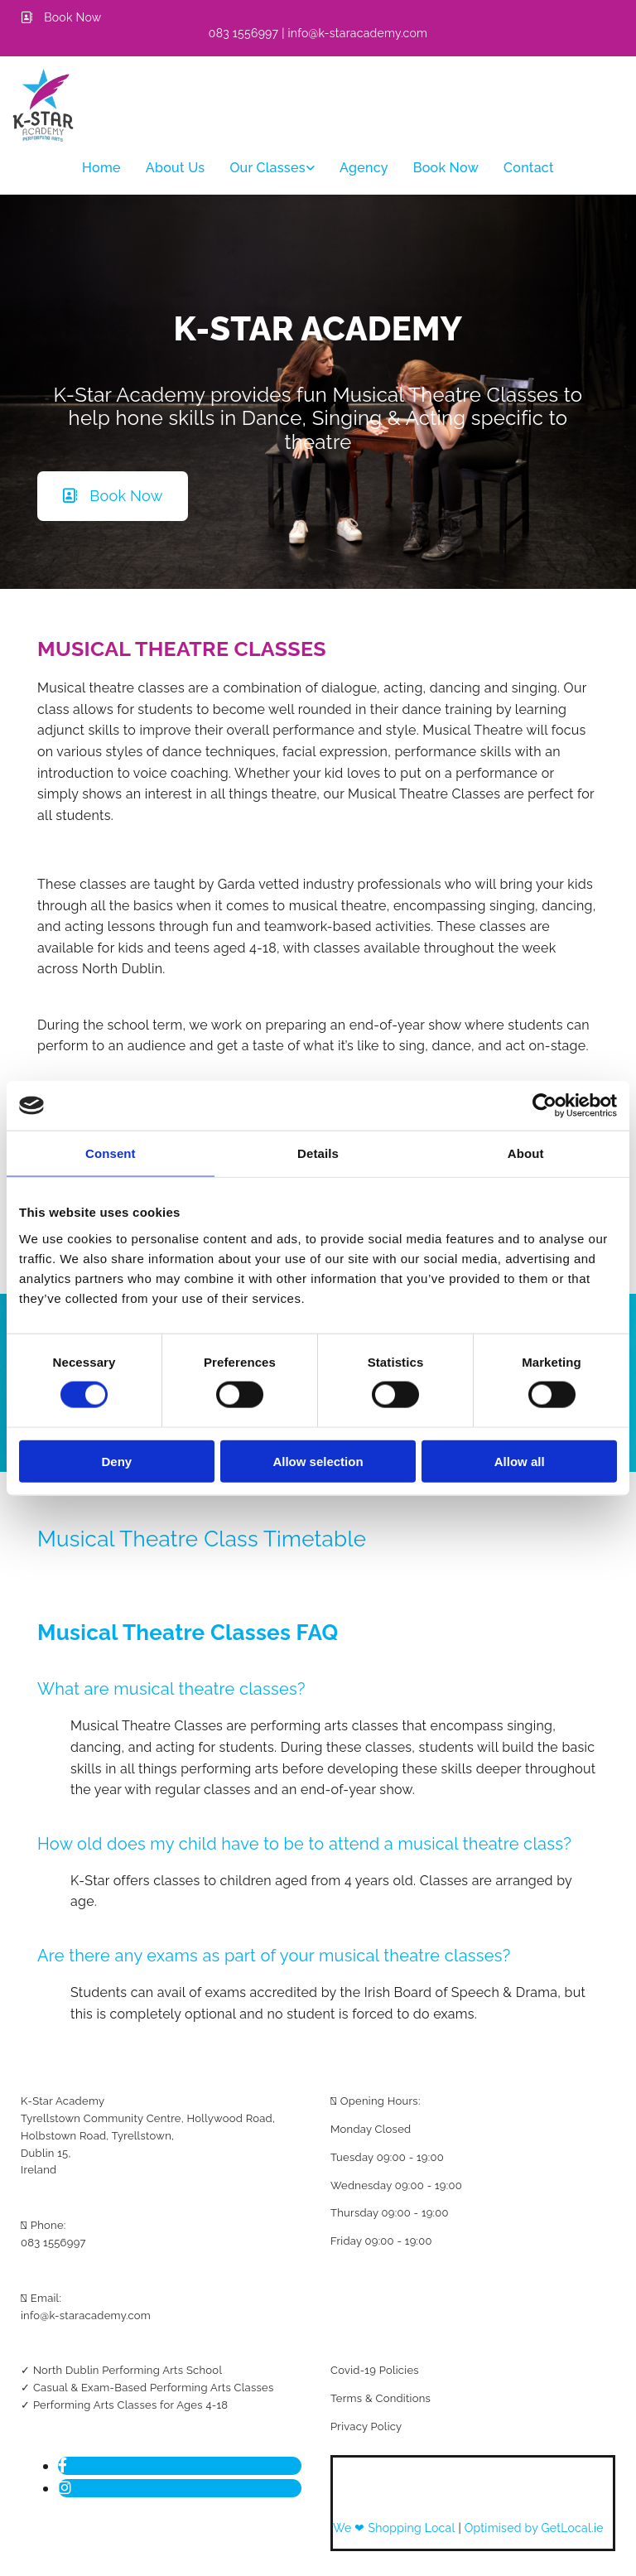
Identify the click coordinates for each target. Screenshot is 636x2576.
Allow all (519, 1461)
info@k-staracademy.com (86, 2315)
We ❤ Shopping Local (395, 2528)
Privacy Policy (366, 2426)
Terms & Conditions (380, 2398)
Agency (364, 168)
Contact (529, 168)
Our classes (267, 168)
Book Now (446, 168)
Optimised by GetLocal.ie (534, 2528)
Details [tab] (318, 1153)
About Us (175, 168)
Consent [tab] (110, 1153)
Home (101, 168)
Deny (116, 1461)
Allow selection (317, 1461)
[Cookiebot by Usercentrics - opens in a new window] (544, 1105)
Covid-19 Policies (374, 2370)
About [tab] (526, 1153)
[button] (61, 17)
